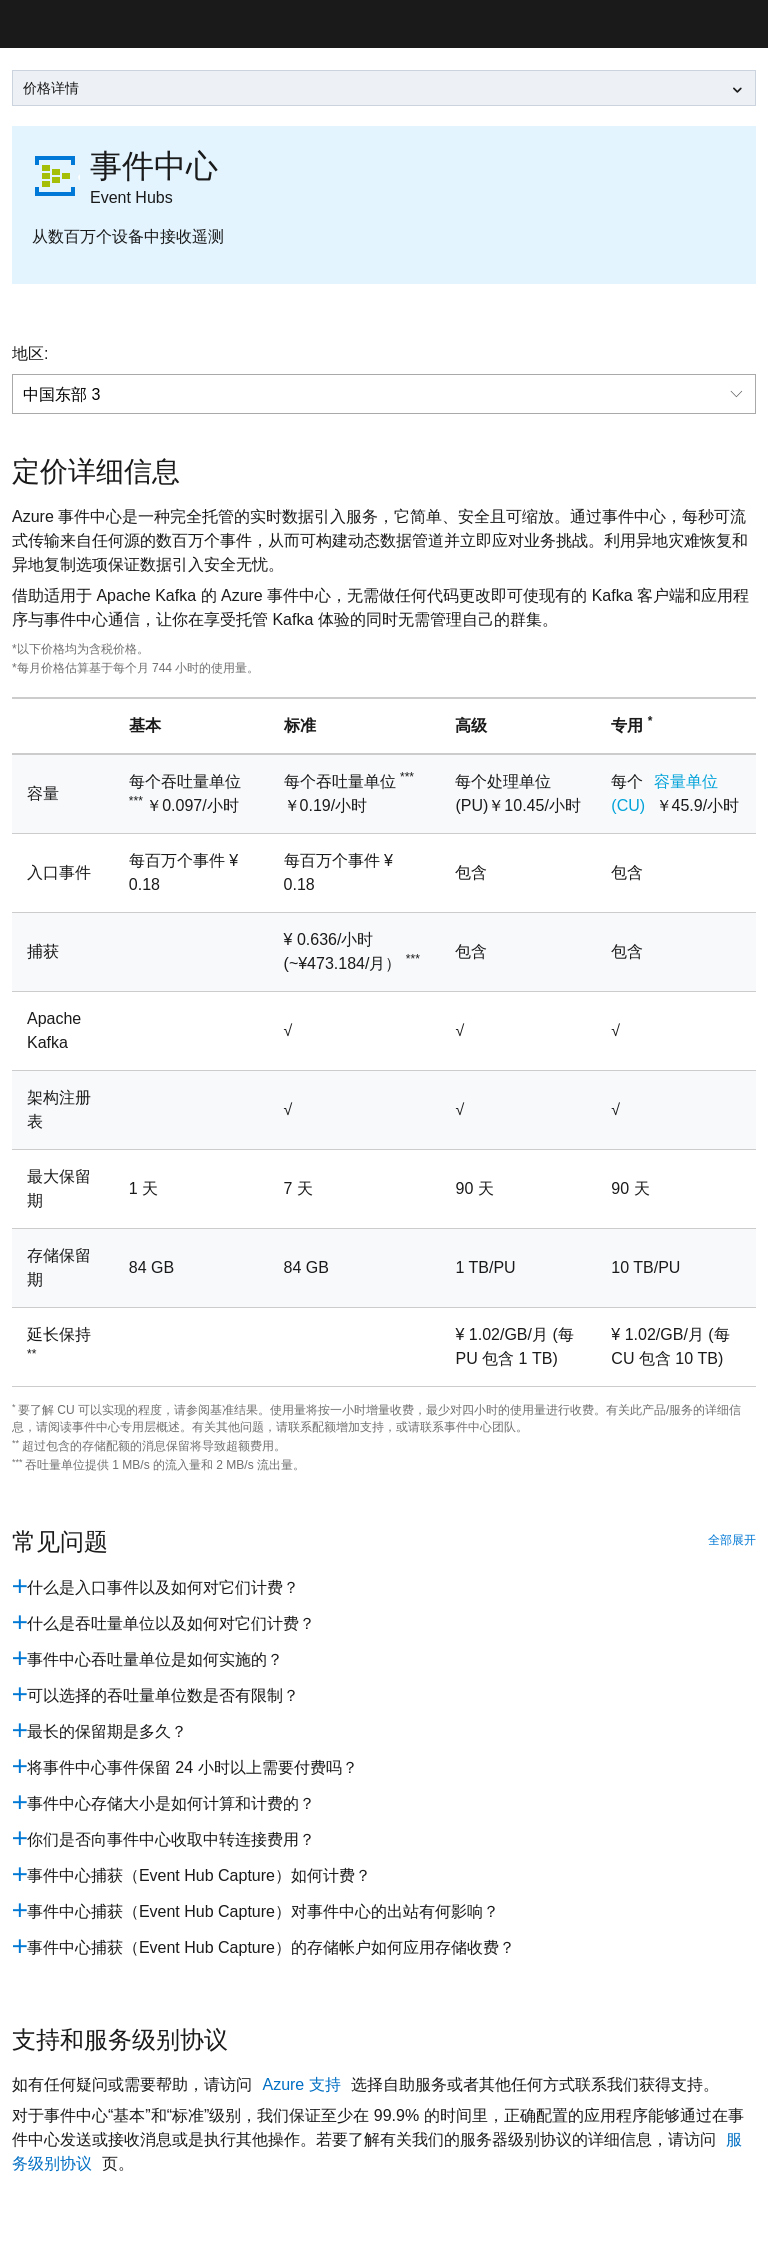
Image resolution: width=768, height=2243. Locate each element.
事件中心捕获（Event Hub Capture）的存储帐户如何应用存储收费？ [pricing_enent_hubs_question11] (271, 1947)
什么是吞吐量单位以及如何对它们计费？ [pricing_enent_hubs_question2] (171, 1623)
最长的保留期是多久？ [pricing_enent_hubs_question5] (107, 1731)
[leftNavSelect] (384, 88)
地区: (30, 353)
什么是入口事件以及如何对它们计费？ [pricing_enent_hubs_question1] (163, 1587)
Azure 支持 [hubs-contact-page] (303, 2084)
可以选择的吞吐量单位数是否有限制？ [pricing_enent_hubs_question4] (163, 1695)
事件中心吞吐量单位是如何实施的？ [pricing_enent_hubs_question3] (155, 1659)
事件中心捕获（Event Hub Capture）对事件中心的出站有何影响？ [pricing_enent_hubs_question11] (263, 1911)
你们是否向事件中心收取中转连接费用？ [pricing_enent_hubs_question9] (171, 1839)
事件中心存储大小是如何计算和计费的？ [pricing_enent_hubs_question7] (171, 1803)
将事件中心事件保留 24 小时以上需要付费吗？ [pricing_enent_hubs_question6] (192, 1767)
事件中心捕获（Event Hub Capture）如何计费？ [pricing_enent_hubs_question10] (199, 1875)
